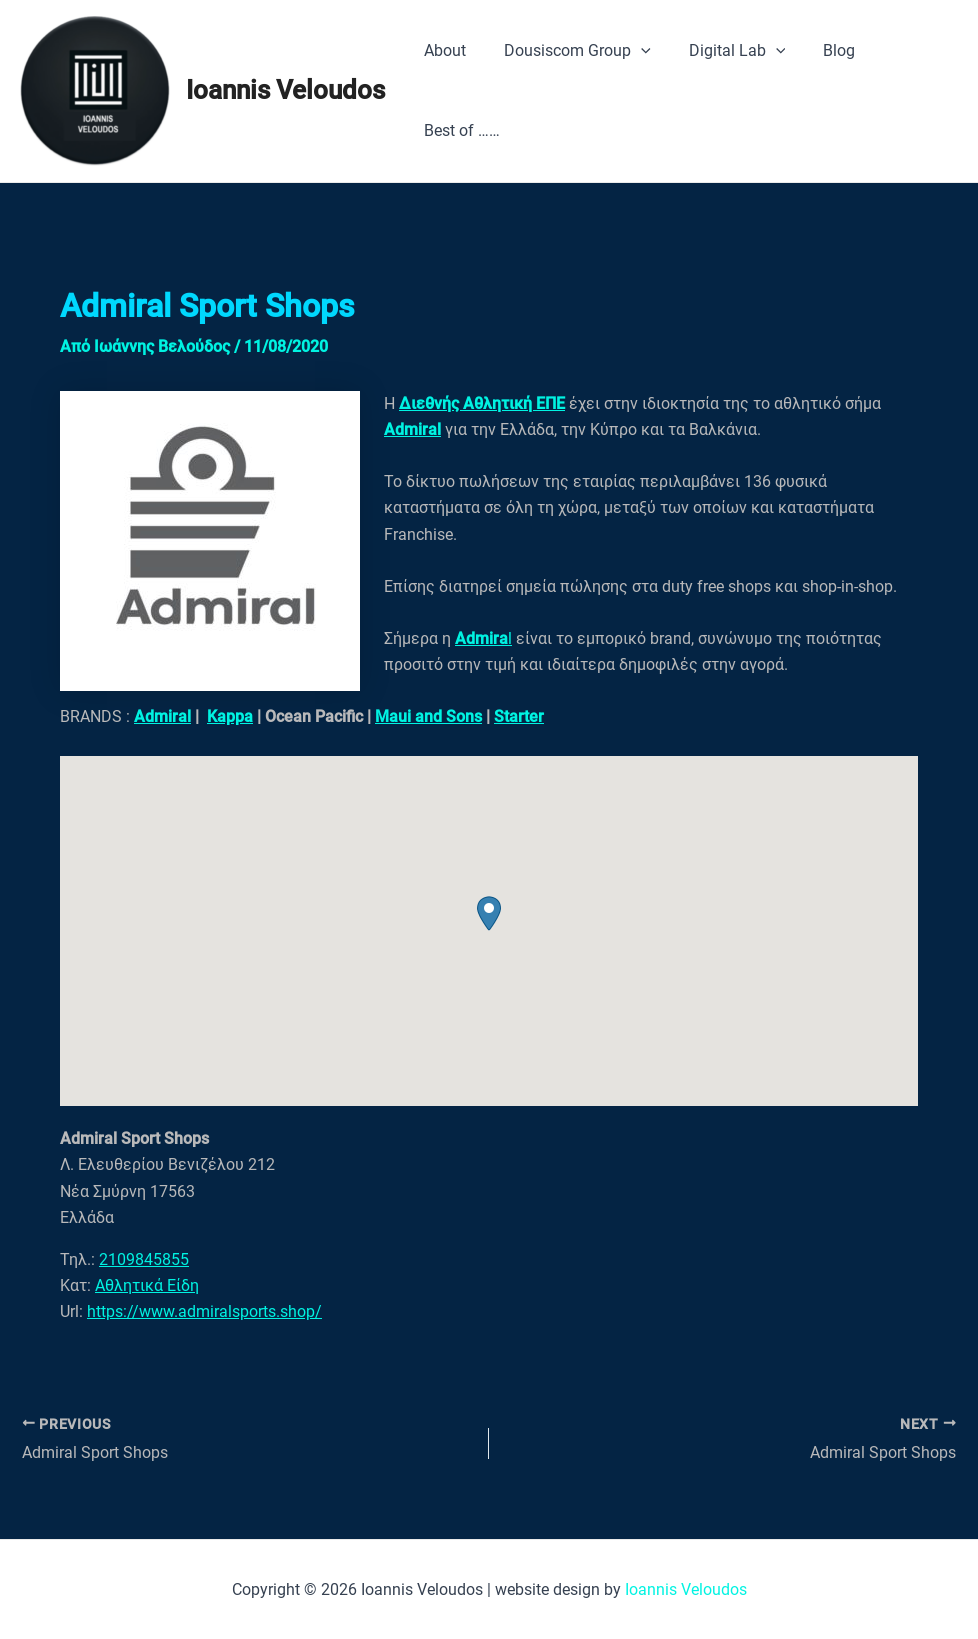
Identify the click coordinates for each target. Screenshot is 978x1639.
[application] (632, 51)
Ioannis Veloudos (285, 90)
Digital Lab (722, 51)
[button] (489, 913)
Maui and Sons (428, 716)
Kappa (230, 716)
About (442, 50)
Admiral (162, 716)
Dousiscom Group (568, 51)
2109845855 (144, 1259)
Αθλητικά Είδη (147, 1285)
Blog (818, 50)
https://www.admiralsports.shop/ (204, 1311)
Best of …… (459, 130)
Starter (519, 716)
